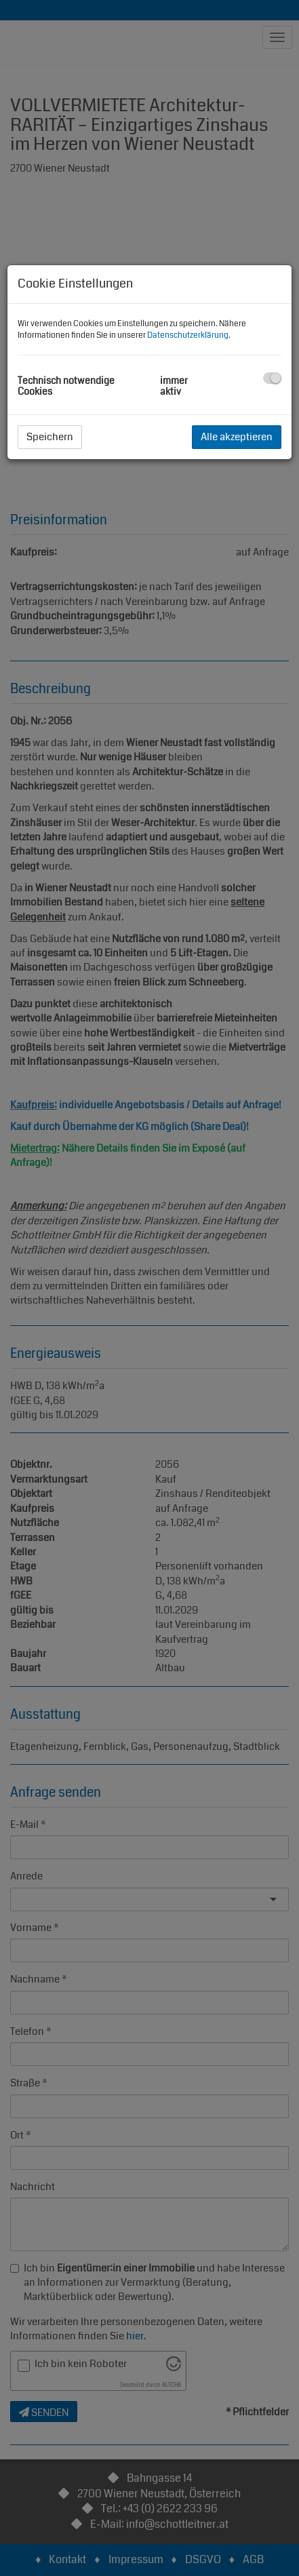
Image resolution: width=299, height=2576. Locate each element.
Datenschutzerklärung (187, 335)
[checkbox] (272, 378)
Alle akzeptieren (237, 436)
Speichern (49, 436)
